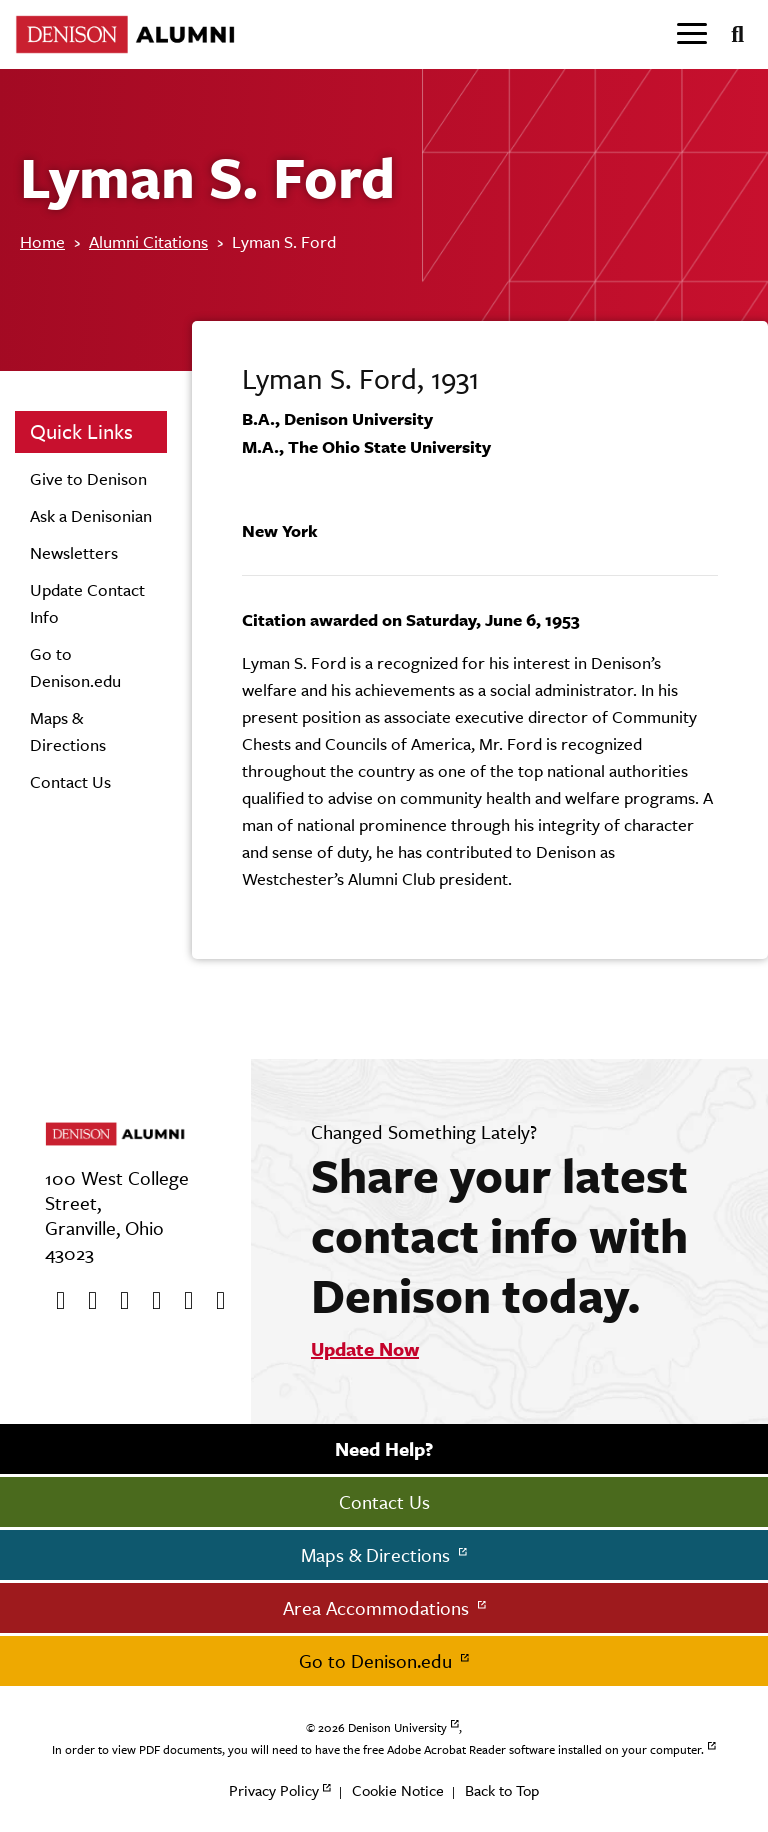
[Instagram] (150, 1301)
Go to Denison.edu (378, 1661)
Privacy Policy (274, 1790)
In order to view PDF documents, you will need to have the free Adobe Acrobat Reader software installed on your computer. (378, 1750)
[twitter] (86, 1301)
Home (42, 242)
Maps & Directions (378, 1555)
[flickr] (182, 1301)
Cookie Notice (398, 1790)
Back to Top (502, 1790)
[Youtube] (118, 1301)
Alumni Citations (148, 242)
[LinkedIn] (214, 1301)
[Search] (729, 35)
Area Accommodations (378, 1608)
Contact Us (70, 782)
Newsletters (74, 553)
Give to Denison (88, 479)
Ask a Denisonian (91, 516)
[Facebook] (54, 1301)
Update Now (365, 1349)
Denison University (397, 1728)
